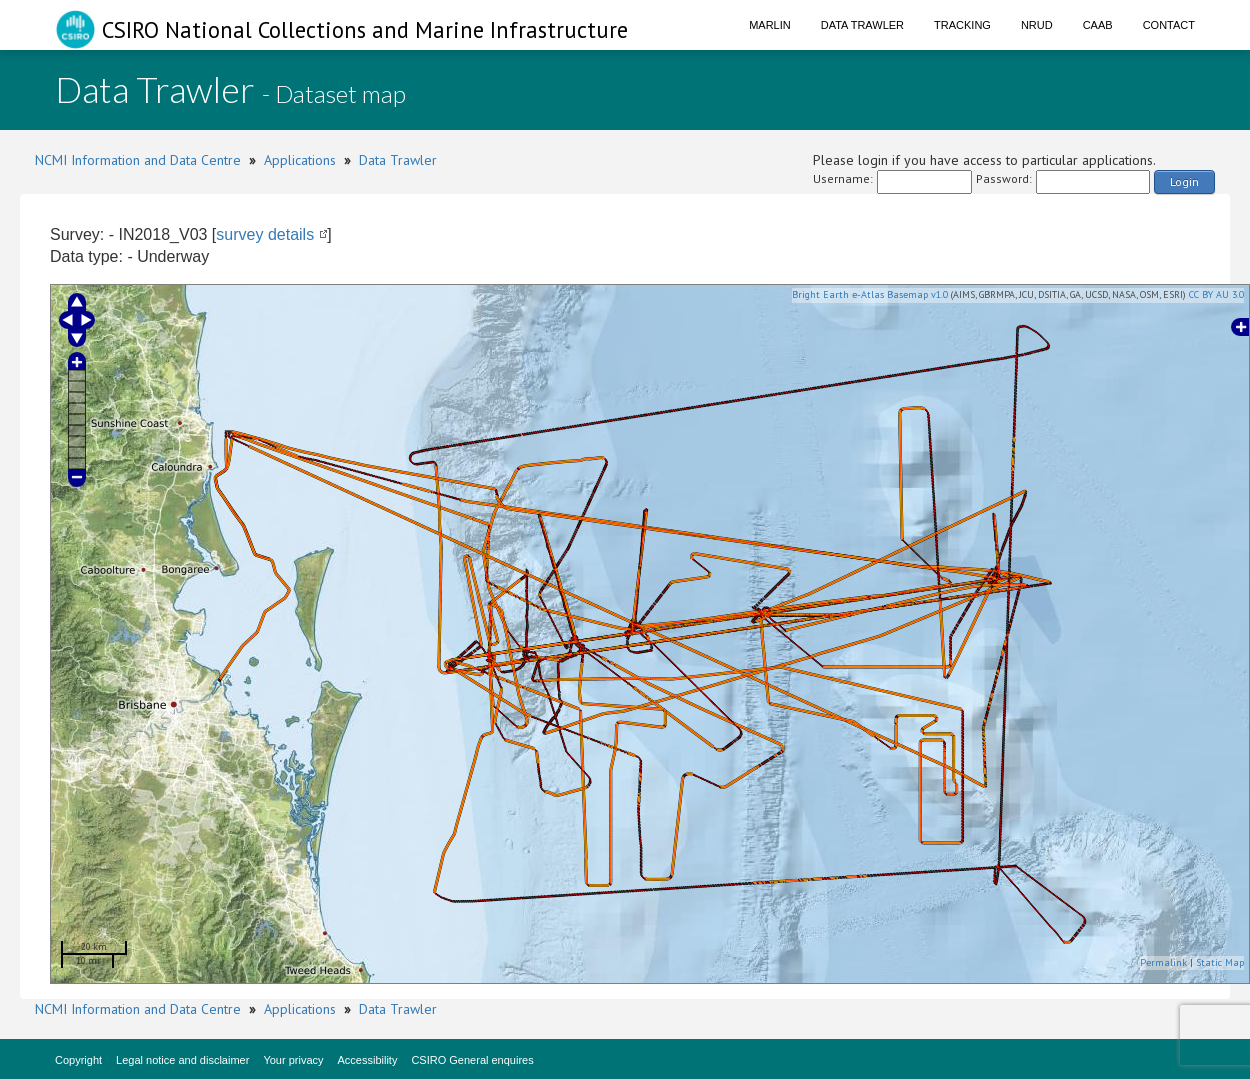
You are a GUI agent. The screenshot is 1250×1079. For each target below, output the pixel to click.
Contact (1169, 25)
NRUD (1037, 25)
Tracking (962, 25)
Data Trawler (862, 25)
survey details (265, 234)
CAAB (1098, 25)
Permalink (1163, 962)
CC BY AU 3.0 (1216, 294)
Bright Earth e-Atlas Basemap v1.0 (870, 294)
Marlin (770, 25)
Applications (300, 160)
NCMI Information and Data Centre (138, 160)
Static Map (1220, 962)
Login (1184, 181)
